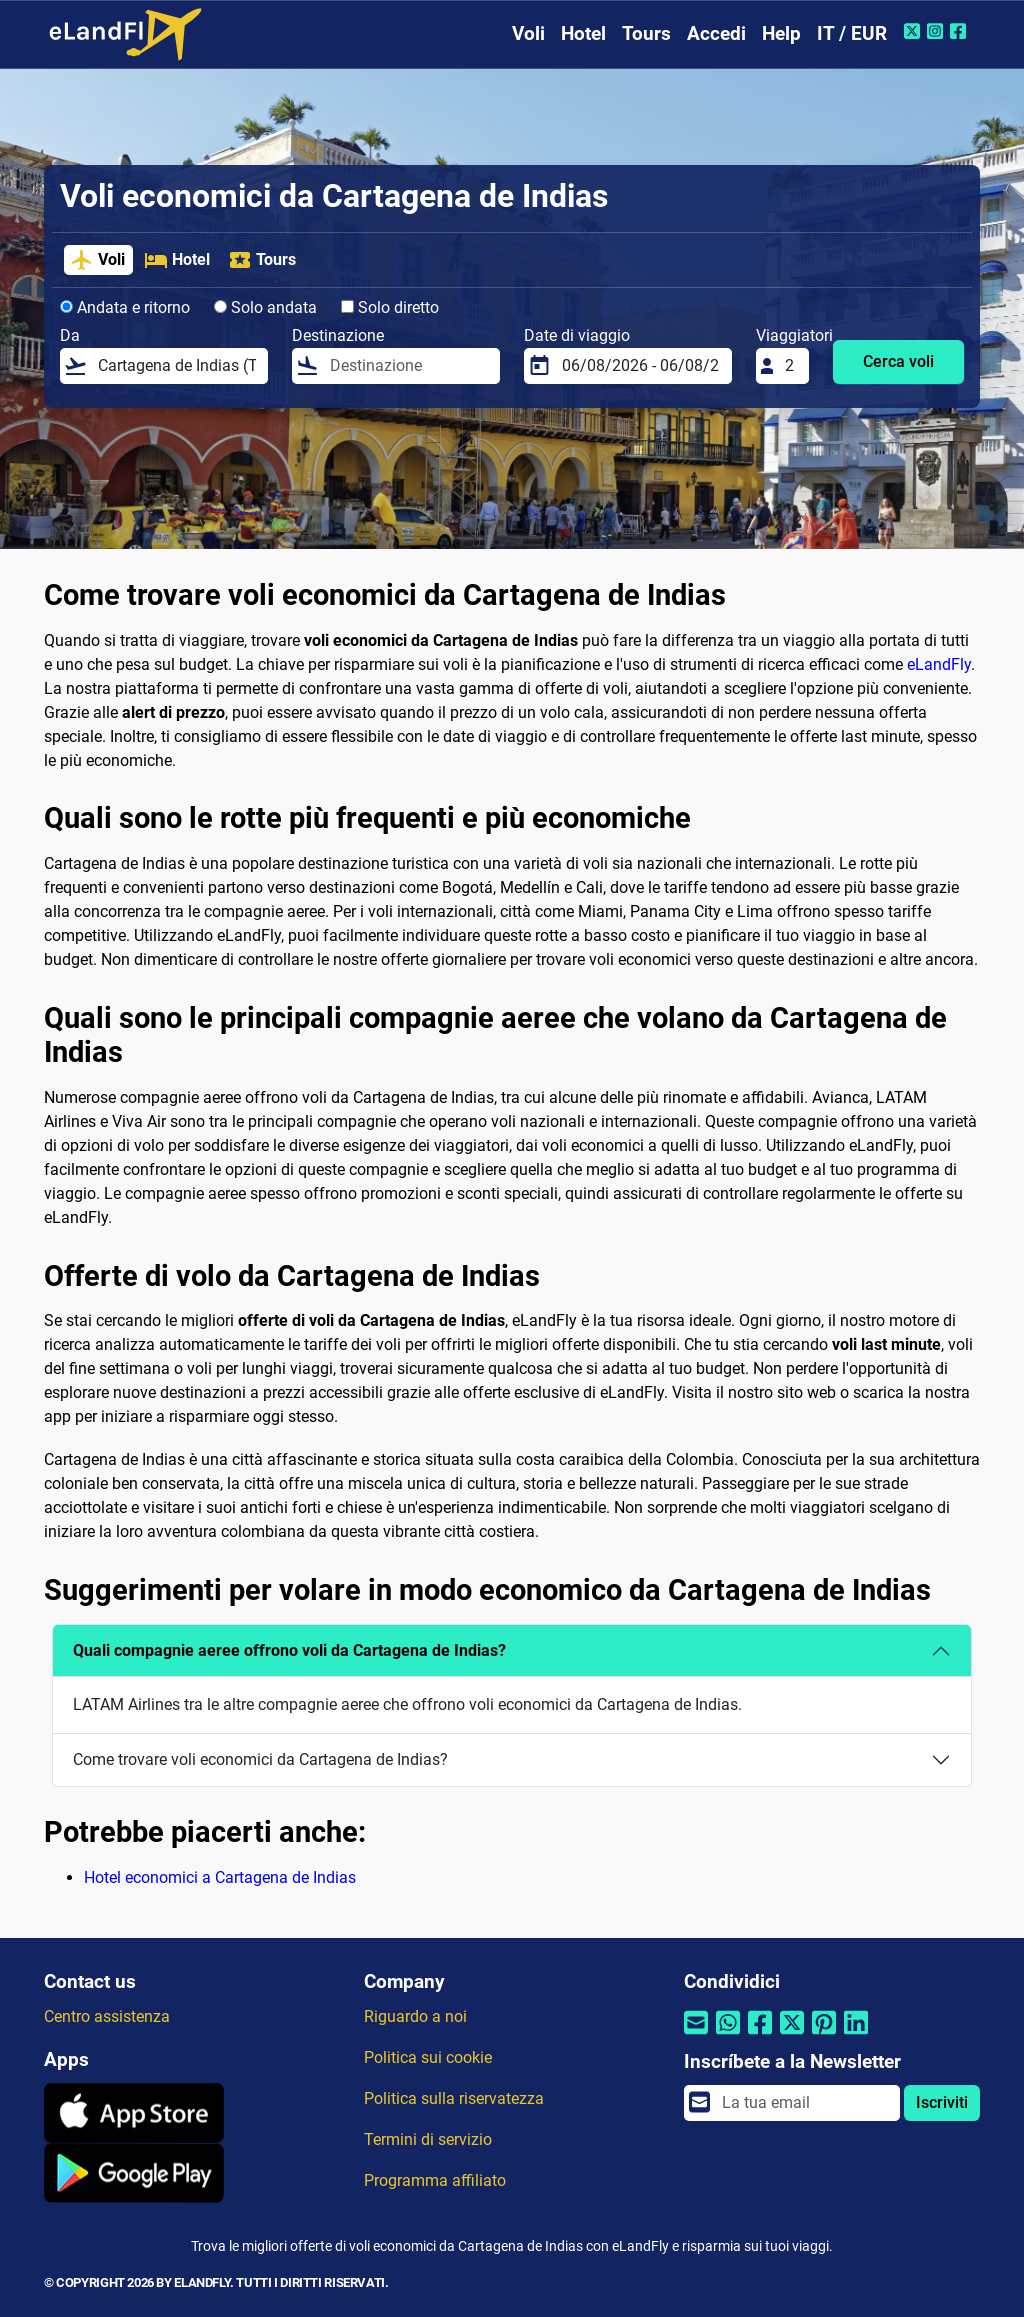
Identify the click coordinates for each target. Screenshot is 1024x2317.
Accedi (716, 33)
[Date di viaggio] (641, 366)
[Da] (177, 366)
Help (781, 33)
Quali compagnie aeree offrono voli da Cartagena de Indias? (289, 1650)
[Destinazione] (409, 366)
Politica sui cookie (428, 2057)
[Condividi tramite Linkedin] (856, 2035)
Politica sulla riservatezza (454, 2098)
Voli (528, 33)
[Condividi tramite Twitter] (792, 2035)
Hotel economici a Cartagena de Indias (220, 1877)
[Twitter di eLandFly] (914, 31)
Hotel (583, 33)
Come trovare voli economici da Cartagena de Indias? (260, 1759)
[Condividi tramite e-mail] (696, 2035)
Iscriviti (942, 2102)
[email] (805, 2103)
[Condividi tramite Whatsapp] (728, 2035)
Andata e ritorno (125, 307)
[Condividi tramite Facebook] (760, 2035)
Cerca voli (898, 361)
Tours (646, 33)
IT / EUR (852, 33)
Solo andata (265, 307)
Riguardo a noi (415, 2016)
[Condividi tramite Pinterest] (824, 2035)
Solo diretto (390, 307)
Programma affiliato (435, 2180)
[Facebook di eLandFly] (960, 31)
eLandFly (939, 664)
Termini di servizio (428, 2139)
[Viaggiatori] (791, 366)
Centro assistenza (107, 2016)
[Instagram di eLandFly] (937, 31)
